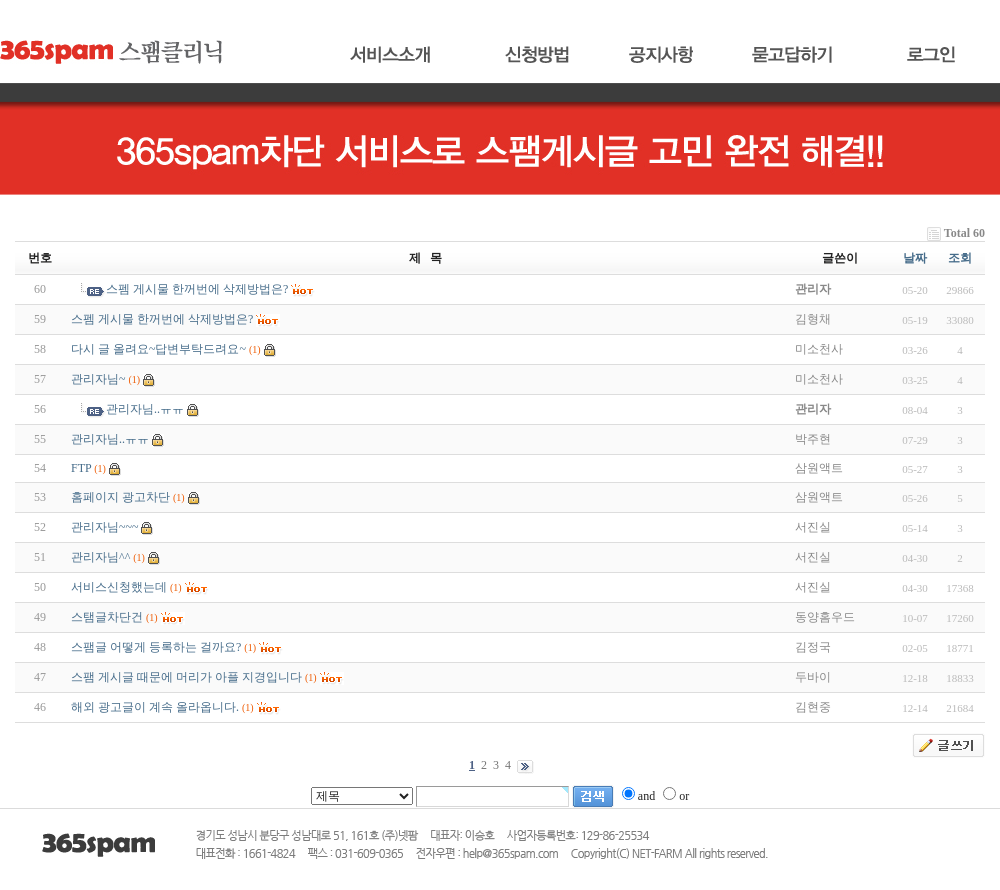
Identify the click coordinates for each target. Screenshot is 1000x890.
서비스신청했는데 (119, 587)
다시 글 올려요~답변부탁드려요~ (158, 349)
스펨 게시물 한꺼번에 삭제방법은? (197, 289)
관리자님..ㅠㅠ (145, 409)
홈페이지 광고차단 (120, 497)
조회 (960, 258)
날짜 (915, 258)
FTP (81, 468)
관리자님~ (98, 379)
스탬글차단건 (107, 617)
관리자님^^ (100, 557)
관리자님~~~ (104, 527)
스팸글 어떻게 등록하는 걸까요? (156, 647)
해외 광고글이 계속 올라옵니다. (155, 707)
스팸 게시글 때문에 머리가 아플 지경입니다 (186, 677)
